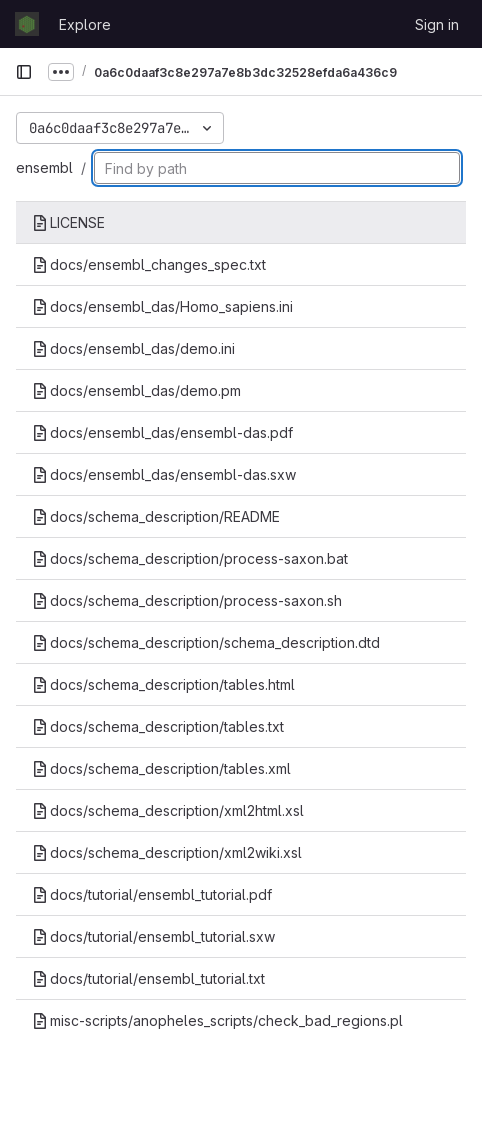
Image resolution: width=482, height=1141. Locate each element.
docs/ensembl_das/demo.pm (136, 390)
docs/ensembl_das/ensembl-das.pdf (162, 432)
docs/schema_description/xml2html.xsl (168, 810)
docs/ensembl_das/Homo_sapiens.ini (162, 306)
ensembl (44, 167)
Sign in (437, 24)
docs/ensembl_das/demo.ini (133, 348)
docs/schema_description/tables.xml (161, 768)
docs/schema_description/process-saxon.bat (190, 558)
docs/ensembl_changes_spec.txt (149, 264)
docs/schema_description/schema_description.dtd (206, 642)
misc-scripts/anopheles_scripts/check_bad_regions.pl (217, 1020)
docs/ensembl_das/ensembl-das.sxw (164, 474)
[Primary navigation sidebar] (24, 72)
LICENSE (68, 222)
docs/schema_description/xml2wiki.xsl (167, 852)
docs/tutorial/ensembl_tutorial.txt (148, 978)
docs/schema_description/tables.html (163, 684)
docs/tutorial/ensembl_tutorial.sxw (153, 936)
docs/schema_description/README (156, 516)
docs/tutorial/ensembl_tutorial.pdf (152, 894)
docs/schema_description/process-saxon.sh (187, 600)
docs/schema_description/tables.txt (158, 726)
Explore (85, 24)
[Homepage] (27, 24)
